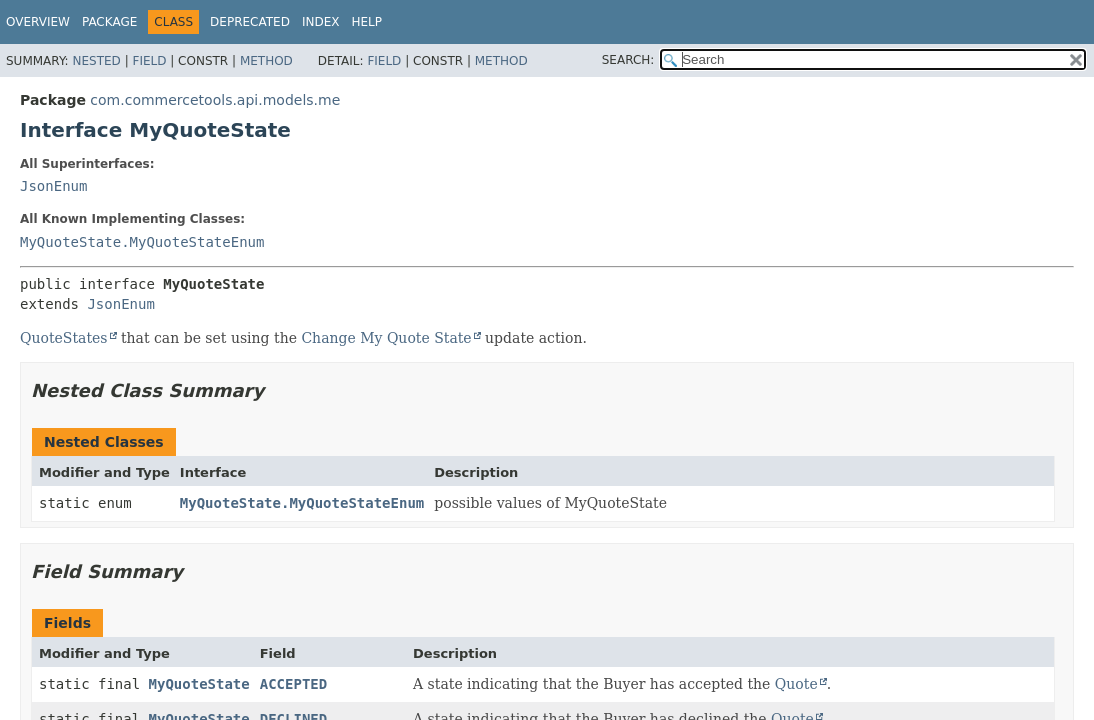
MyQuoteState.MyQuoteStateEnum (142, 242)
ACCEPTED (293, 684)
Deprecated (250, 22)
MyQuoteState (199, 684)
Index (321, 22)
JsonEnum (53, 186)
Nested (96, 61)
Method (266, 61)
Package (109, 22)
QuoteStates (64, 338)
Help (366, 22)
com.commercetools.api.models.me (215, 100)
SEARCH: (628, 60)
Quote (796, 684)
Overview (38, 22)
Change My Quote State (386, 338)
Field (149, 61)
